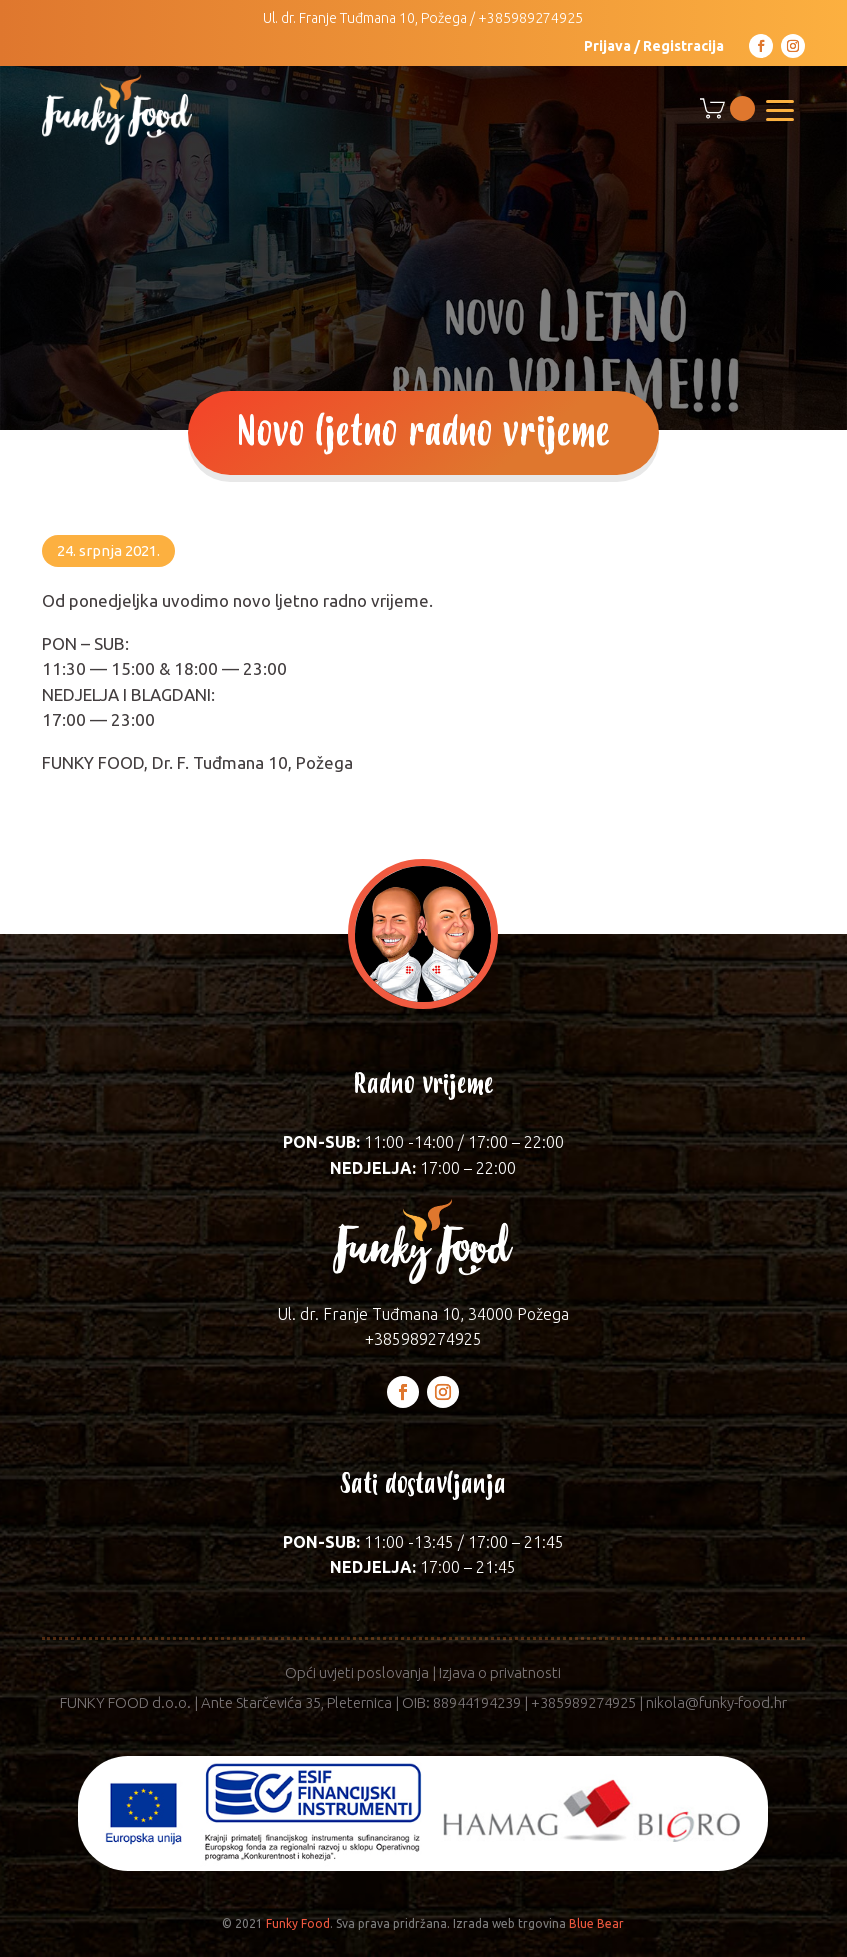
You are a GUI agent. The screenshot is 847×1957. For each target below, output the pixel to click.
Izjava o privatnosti (500, 1672)
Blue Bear (596, 1923)
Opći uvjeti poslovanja (357, 1672)
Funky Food (298, 1923)
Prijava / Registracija (654, 46)
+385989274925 (530, 18)
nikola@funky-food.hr (716, 1702)
